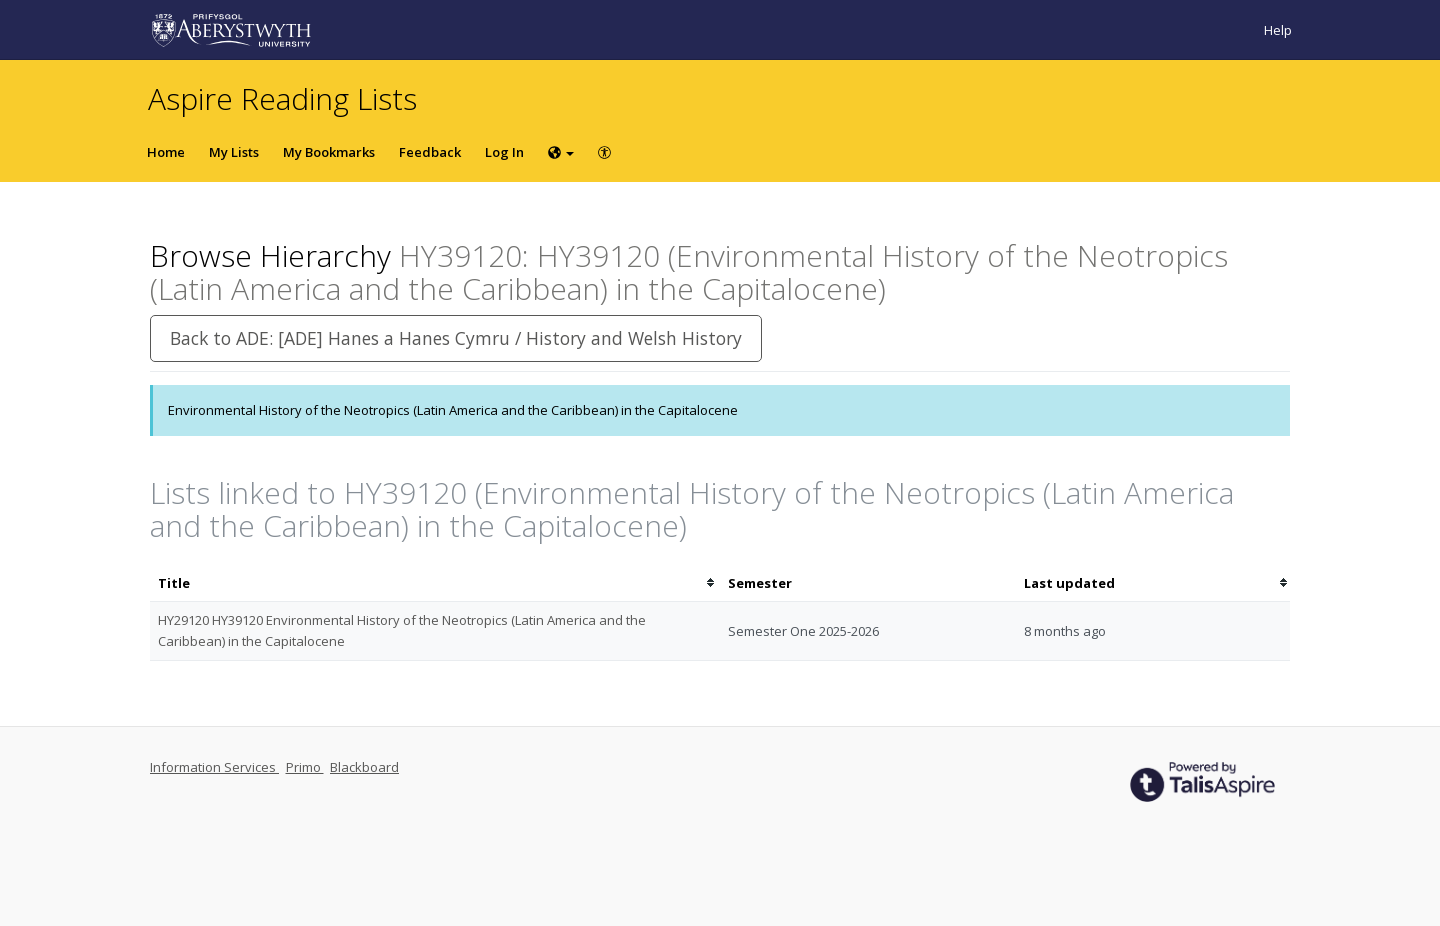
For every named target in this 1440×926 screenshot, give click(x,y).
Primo (305, 767)
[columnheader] (435, 583)
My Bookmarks (329, 152)
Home (166, 152)
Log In (504, 152)
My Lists (234, 152)
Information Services (214, 767)
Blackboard (364, 767)
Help (1278, 30)
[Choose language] (561, 152)
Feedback (430, 152)
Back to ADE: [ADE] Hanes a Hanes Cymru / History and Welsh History (456, 338)
